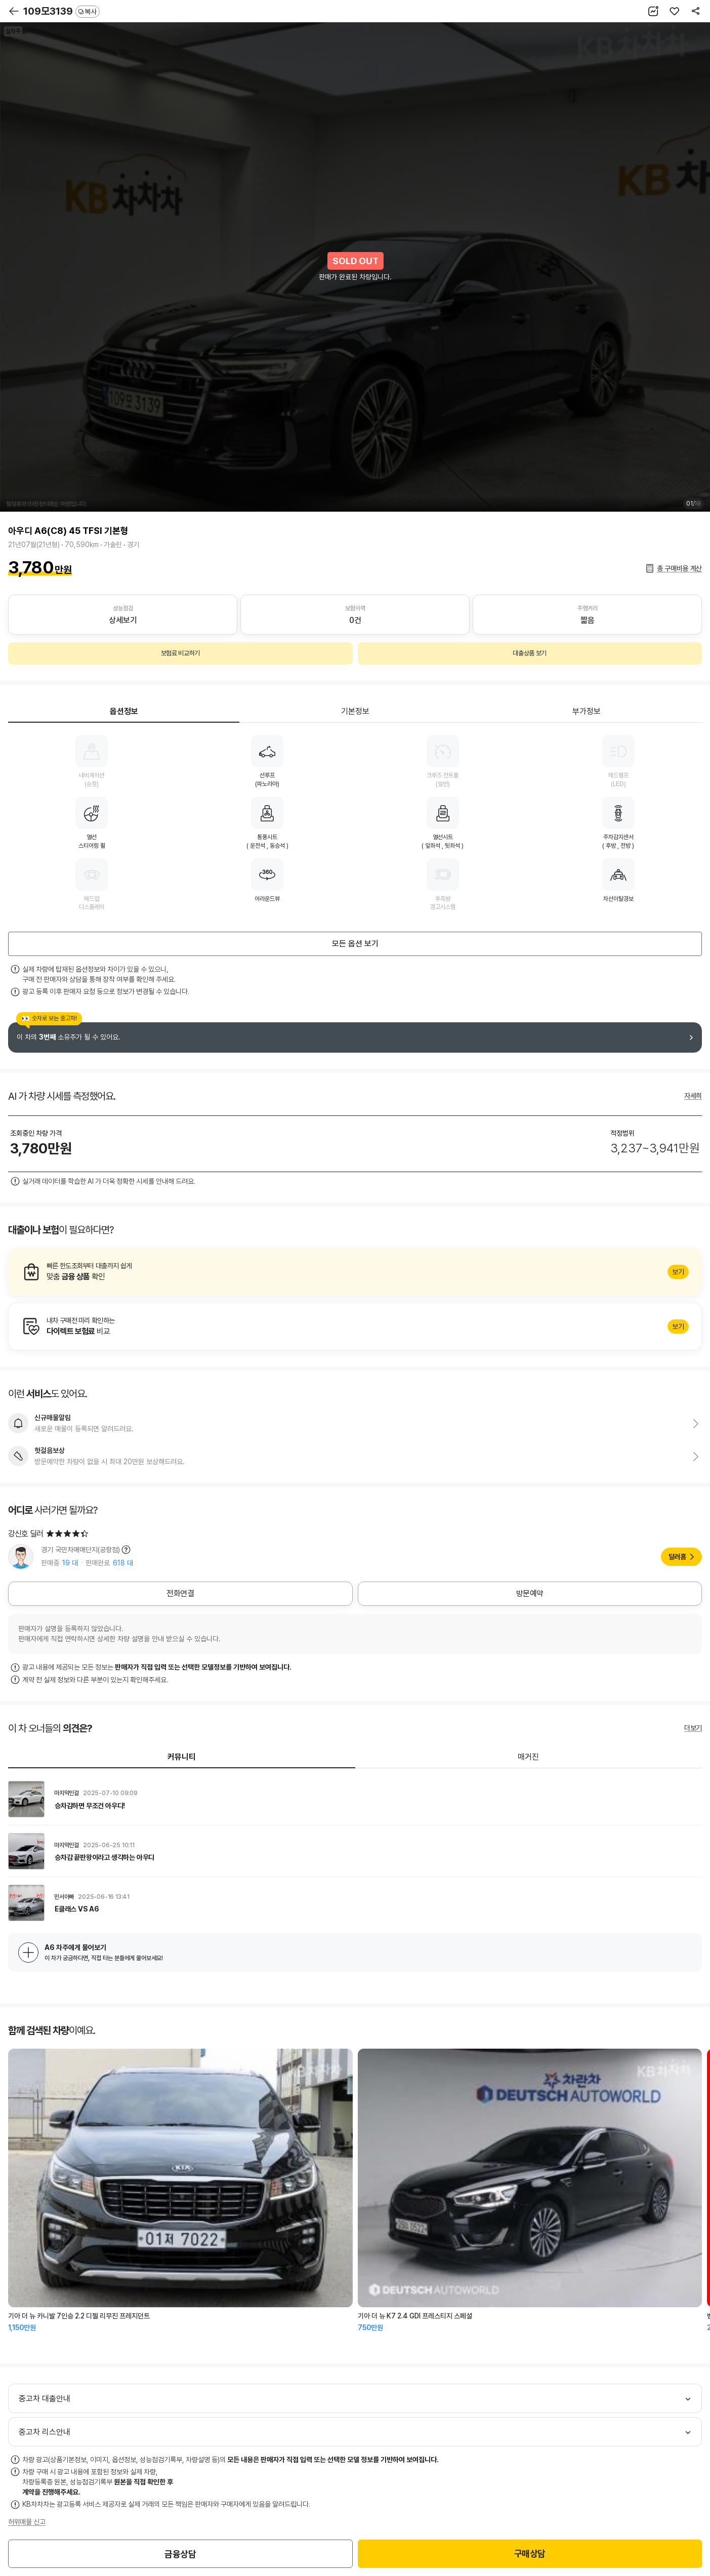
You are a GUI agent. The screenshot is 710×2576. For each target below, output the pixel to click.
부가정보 (586, 711)
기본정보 (355, 711)
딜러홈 (677, 1557)
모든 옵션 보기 (355, 943)
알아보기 (355, 1272)
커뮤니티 (182, 1757)
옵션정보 (124, 711)
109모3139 (61, 11)
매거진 (528, 1757)
